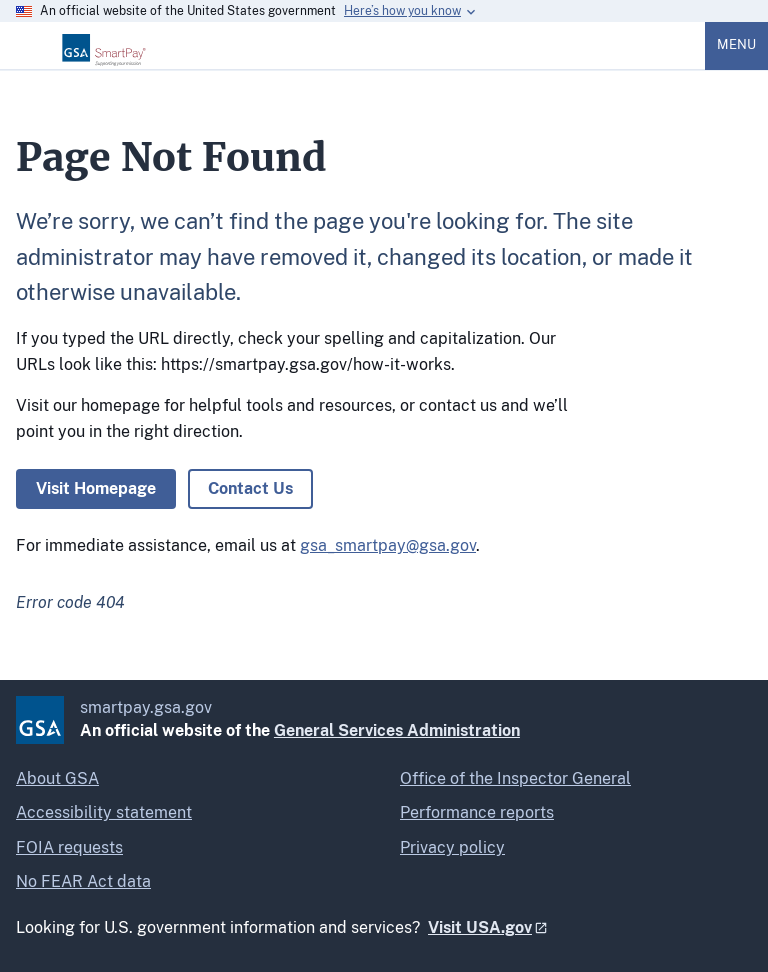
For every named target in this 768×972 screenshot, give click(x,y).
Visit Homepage (96, 488)
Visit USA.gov (480, 927)
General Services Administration (397, 730)
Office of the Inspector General (515, 778)
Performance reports (477, 812)
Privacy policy (452, 847)
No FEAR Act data (83, 881)
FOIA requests (69, 847)
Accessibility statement (104, 812)
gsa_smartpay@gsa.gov (388, 545)
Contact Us (250, 488)
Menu (736, 44)
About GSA (57, 778)
